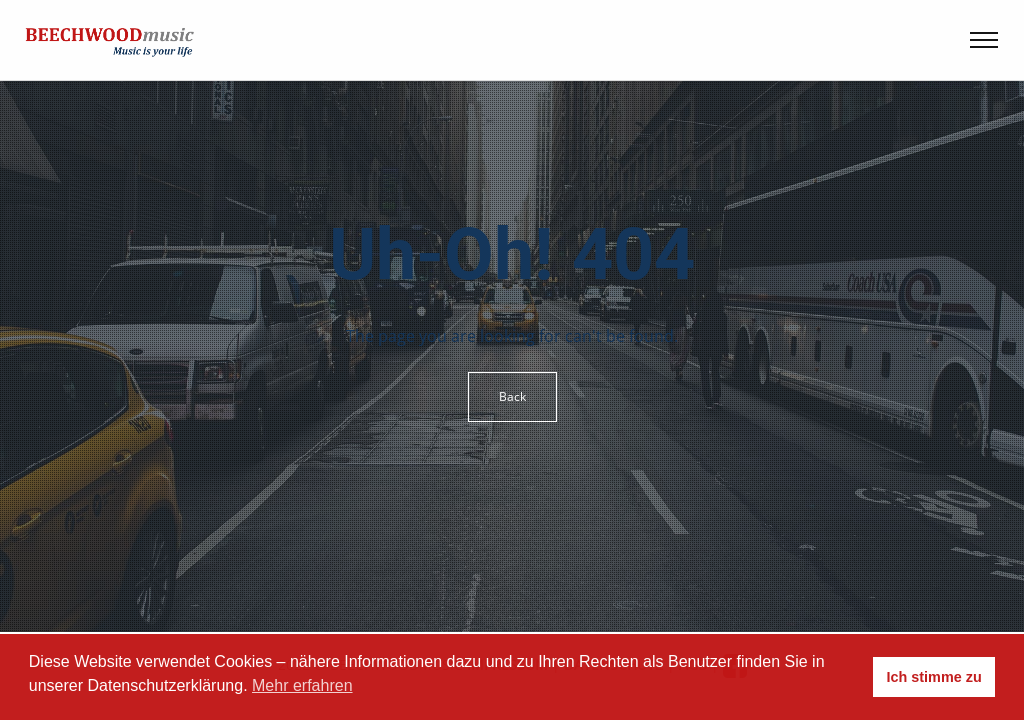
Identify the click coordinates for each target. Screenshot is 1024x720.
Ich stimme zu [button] (934, 677)
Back (512, 396)
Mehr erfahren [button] (302, 685)
